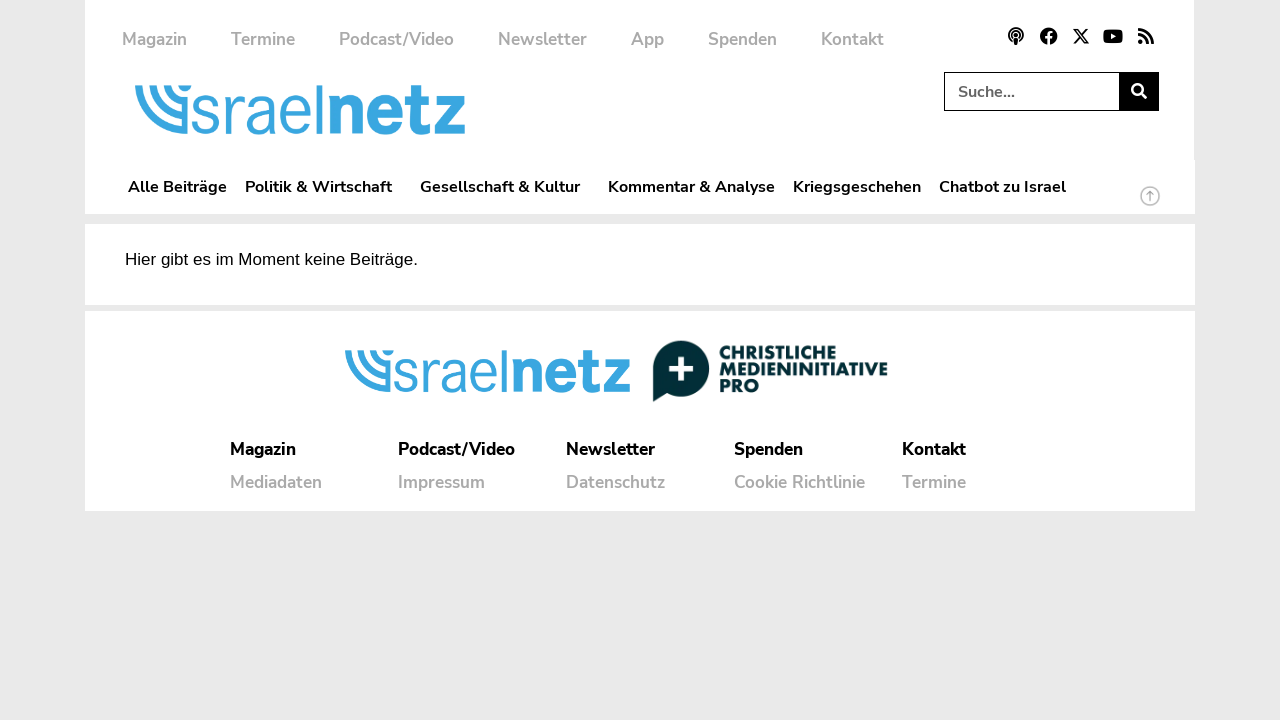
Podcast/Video (396, 39)
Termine (263, 39)
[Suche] (1138, 91)
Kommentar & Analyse (691, 186)
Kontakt (852, 39)
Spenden (742, 39)
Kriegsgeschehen (857, 186)
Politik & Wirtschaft (323, 186)
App (647, 39)
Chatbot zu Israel (1002, 186)
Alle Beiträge (177, 186)
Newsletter (542, 39)
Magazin (154, 39)
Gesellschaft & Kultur (505, 186)
